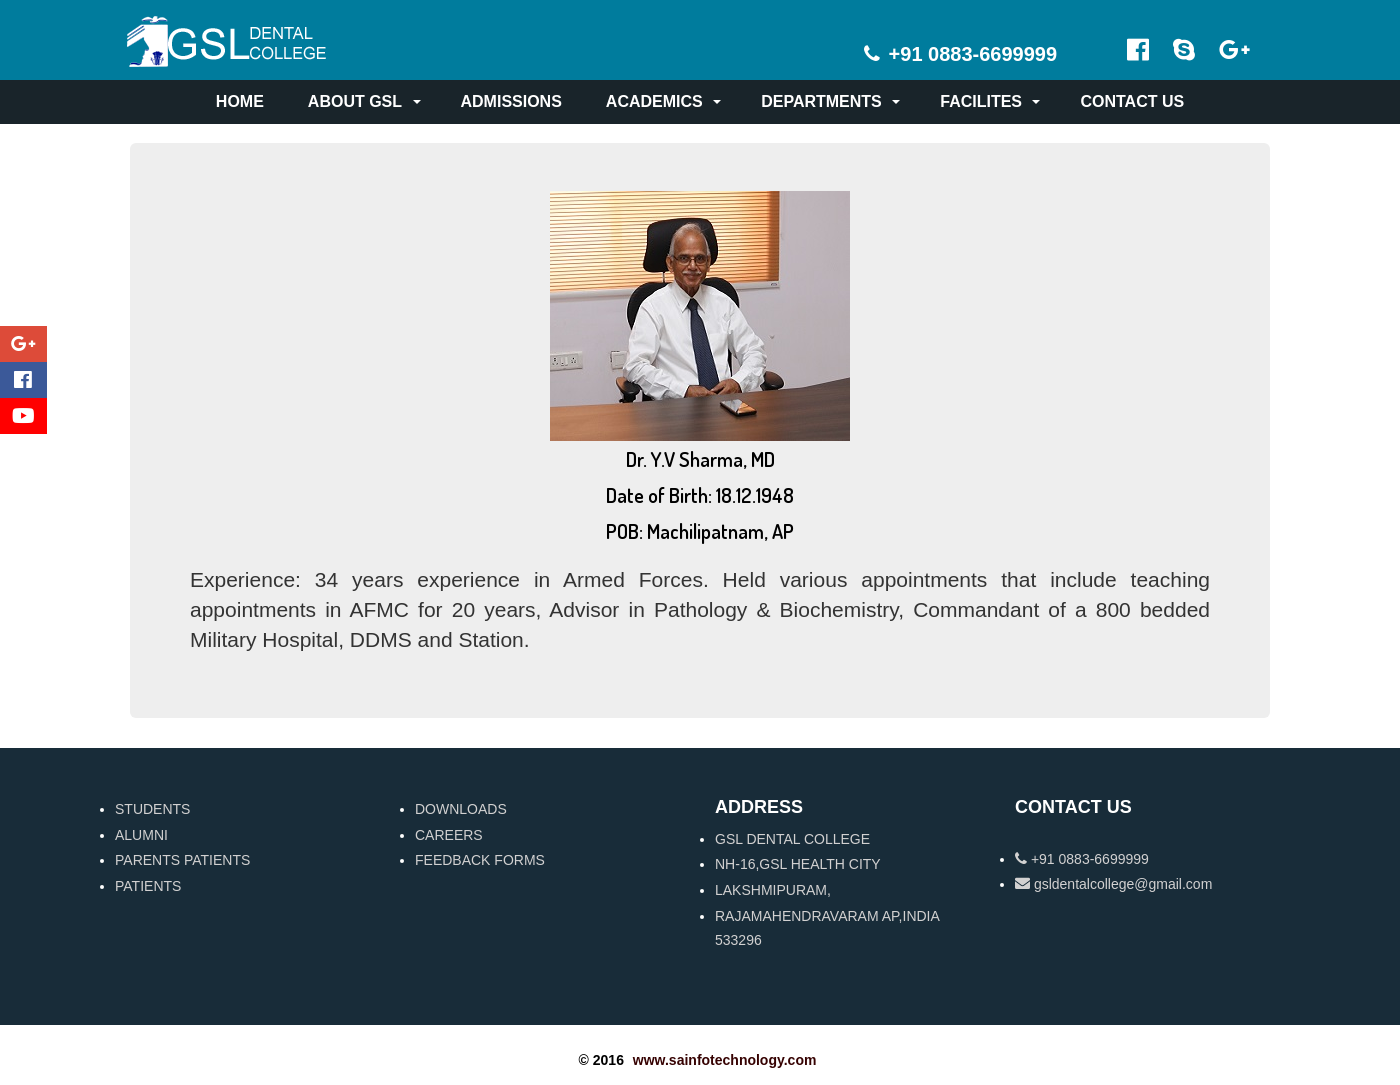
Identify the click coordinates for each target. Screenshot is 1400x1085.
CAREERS (449, 835)
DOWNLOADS (461, 809)
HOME (240, 101)
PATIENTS (148, 886)
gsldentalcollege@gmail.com (1113, 884)
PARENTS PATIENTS (182, 860)
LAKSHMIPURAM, (773, 890)
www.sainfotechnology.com (725, 1060)
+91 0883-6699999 (1082, 859)
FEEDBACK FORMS (480, 860)
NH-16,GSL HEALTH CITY (798, 864)
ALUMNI (141, 835)
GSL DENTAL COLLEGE (792, 839)
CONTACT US (1132, 101)
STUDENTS (152, 809)
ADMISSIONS (511, 101)
